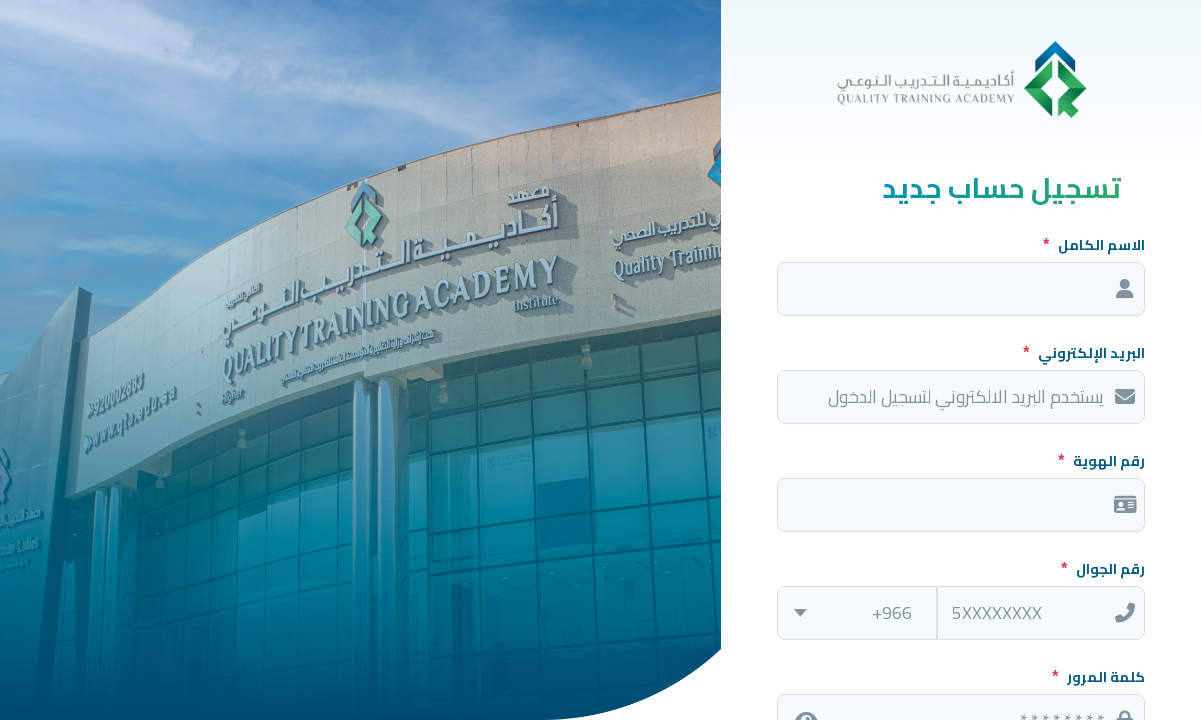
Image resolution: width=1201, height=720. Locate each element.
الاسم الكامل (1100, 245)
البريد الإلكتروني (1090, 353)
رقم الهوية (1107, 461)
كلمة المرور (1104, 677)
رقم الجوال (1109, 569)
